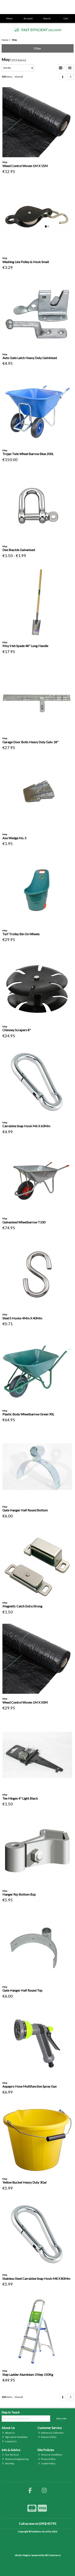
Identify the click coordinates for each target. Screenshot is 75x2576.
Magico (26, 2555)
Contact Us (9, 2441)
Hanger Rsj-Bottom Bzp (19, 1894)
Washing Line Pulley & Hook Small (25, 262)
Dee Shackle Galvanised (18, 550)
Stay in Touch (11, 2412)
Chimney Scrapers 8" (16, 1030)
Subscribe (61, 2418)
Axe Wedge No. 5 (14, 838)
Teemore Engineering (15, 2459)
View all (19, 76)
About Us (8, 2432)
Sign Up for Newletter (15, 2436)
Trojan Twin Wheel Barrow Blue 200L (28, 454)
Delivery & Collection (51, 2432)
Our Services (10, 2454)
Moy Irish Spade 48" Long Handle (25, 646)
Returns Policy (47, 2436)
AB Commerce (53, 2555)
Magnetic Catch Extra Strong (22, 1606)
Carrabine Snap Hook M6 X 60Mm (26, 1126)
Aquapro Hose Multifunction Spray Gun (29, 2086)
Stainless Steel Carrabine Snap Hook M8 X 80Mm (36, 2278)
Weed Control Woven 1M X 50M (25, 1702)
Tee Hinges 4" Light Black (20, 1798)
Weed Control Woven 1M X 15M (25, 166)
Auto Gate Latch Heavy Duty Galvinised (29, 358)
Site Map (8, 2463)
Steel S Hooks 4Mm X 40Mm (22, 1318)
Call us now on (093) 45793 (37, 2523)
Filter (37, 48)
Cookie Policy (46, 2463)
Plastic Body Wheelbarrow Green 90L (28, 1414)
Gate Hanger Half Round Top (22, 1990)
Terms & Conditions (50, 2454)
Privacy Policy (47, 2459)
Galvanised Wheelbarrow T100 (23, 1222)
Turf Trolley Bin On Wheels (21, 934)
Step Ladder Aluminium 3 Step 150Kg (27, 2374)
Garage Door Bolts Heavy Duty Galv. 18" (30, 742)
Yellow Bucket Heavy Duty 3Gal (24, 2182)
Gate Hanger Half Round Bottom (25, 1510)
